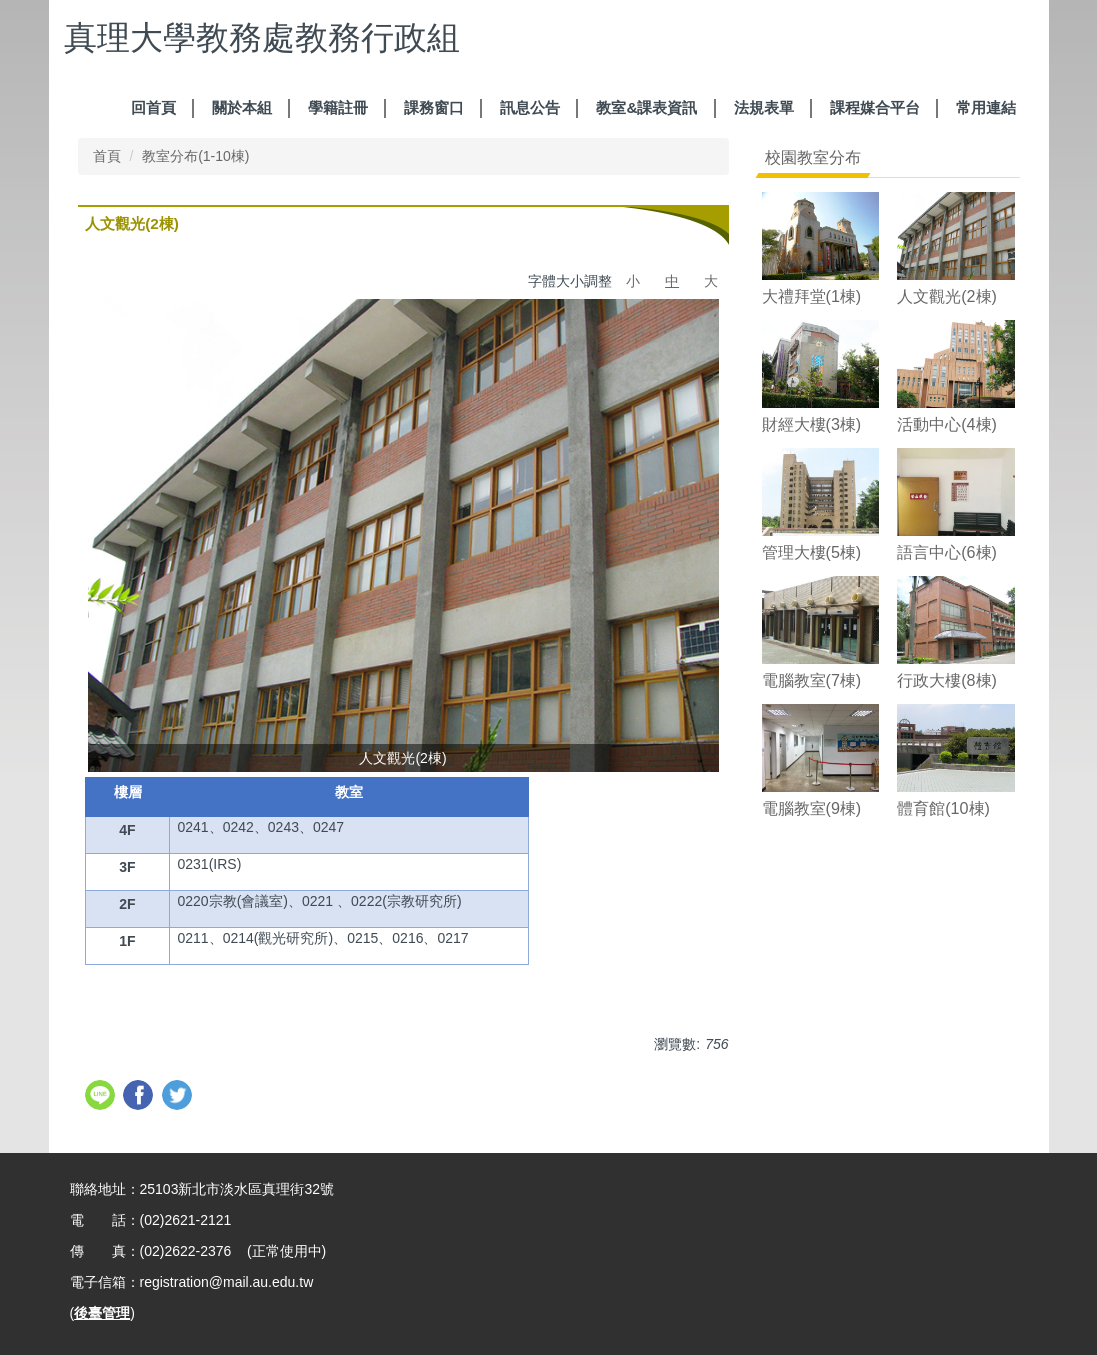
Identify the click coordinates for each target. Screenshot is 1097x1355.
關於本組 (242, 107)
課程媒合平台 (875, 107)
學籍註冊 (338, 107)
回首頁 (153, 107)
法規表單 (764, 107)
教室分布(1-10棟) (195, 156)
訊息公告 (530, 107)
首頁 (107, 156)
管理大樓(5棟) (812, 552)
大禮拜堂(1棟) (812, 296)
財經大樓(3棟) (812, 424)
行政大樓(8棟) (947, 680)
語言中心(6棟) (947, 552)
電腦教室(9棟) (812, 808)
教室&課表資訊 (646, 107)
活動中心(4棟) (947, 424)
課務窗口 (434, 107)
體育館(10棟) (943, 808)
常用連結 (986, 107)
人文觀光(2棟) (947, 296)
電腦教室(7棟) (812, 680)
